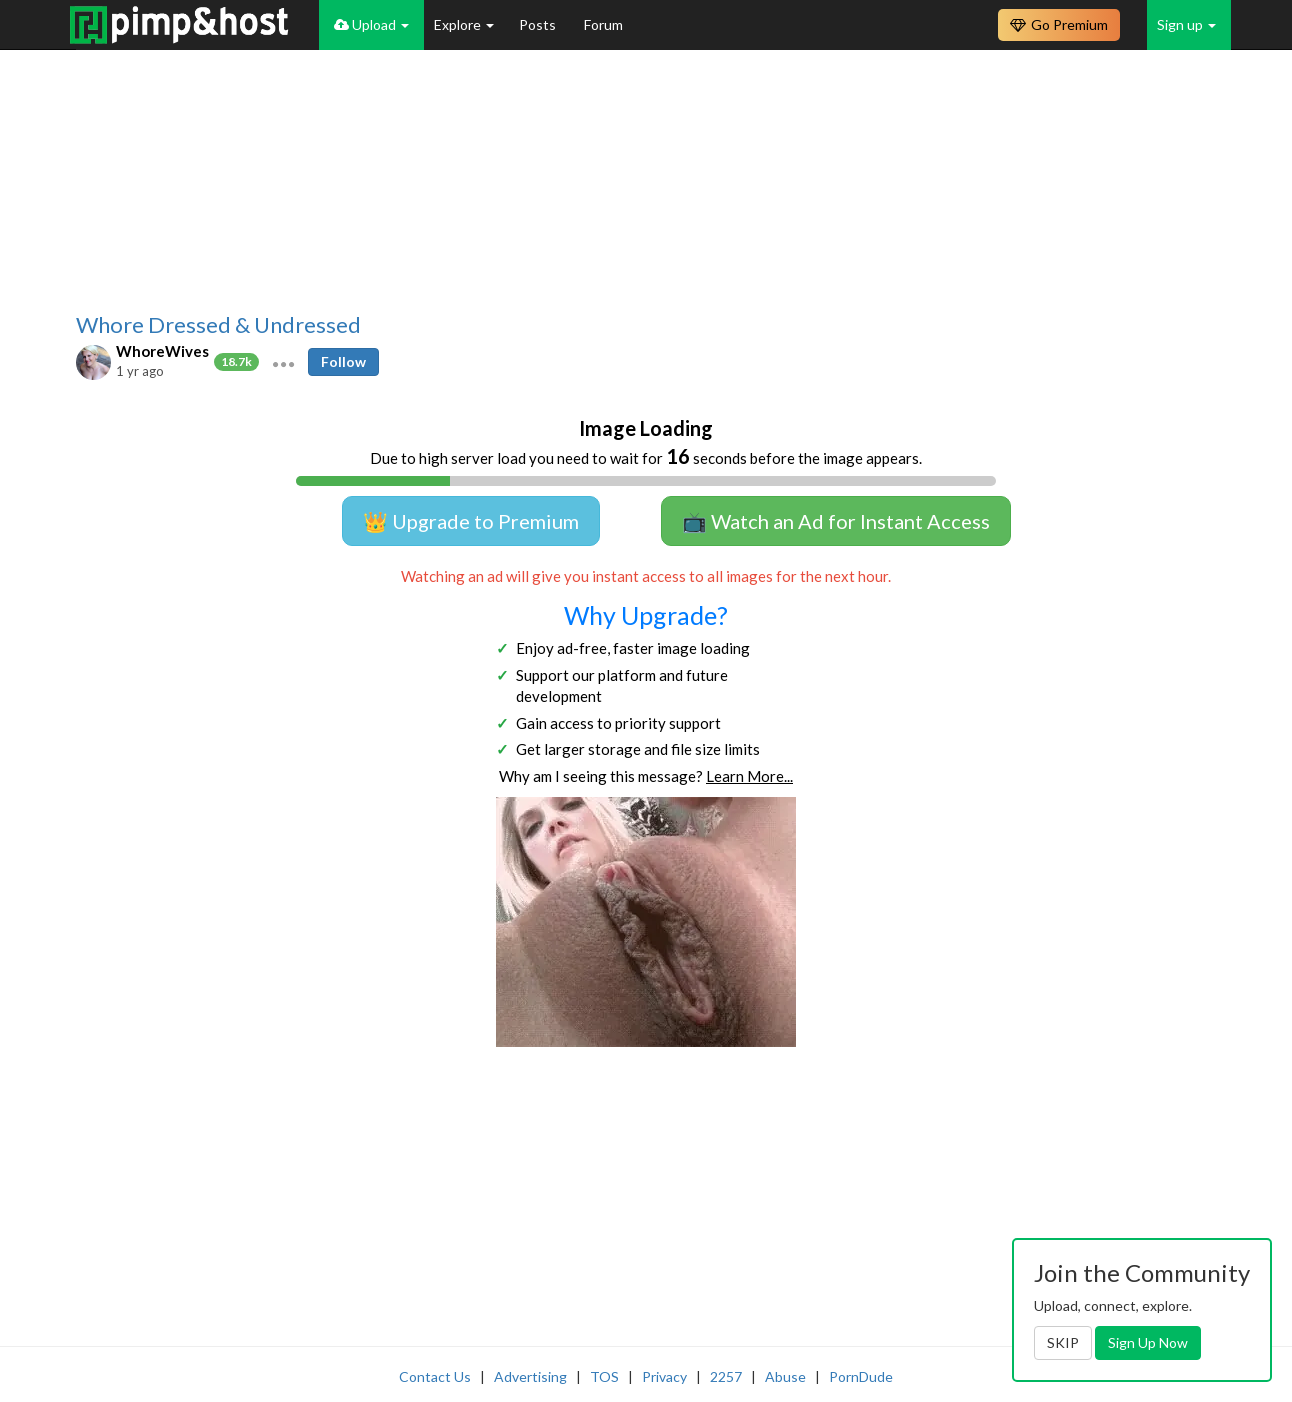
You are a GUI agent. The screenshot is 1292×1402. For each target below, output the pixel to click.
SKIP (1063, 1342)
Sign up (1186, 24)
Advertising (530, 1376)
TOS (604, 1376)
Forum (603, 24)
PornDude (861, 1376)
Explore (464, 24)
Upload (371, 24)
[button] (283, 362)
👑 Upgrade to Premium (471, 521)
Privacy (664, 1376)
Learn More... (749, 776)
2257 (726, 1376)
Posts (539, 24)
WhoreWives (162, 351)
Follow (343, 361)
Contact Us (435, 1376)
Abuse (785, 1376)
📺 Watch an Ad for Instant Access (836, 521)
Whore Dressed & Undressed (218, 325)
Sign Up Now (1148, 1342)
